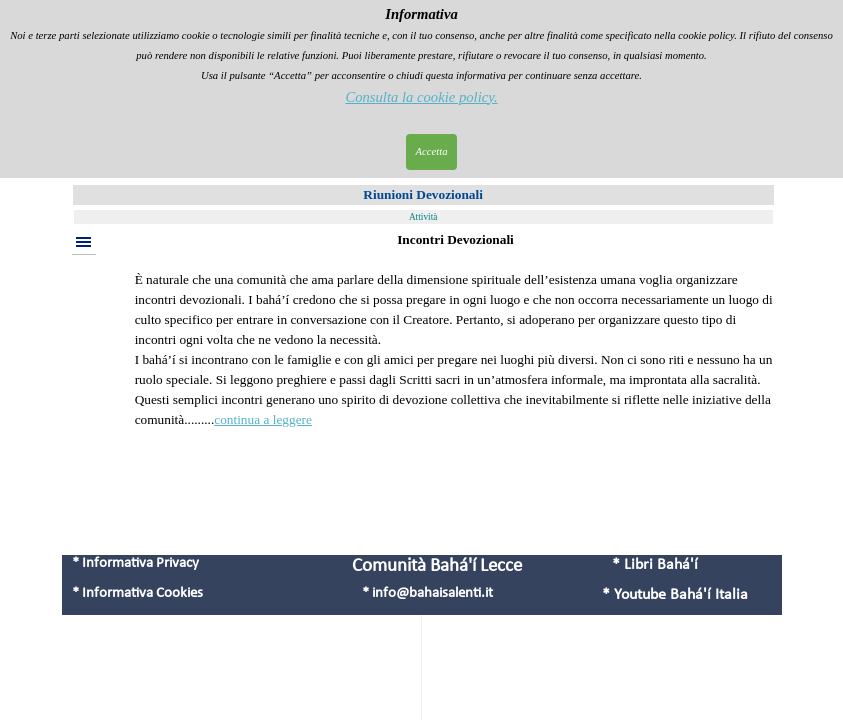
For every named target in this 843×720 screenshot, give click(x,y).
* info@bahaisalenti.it (427, 593)
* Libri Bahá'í (655, 565)
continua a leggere (263, 419)
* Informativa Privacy (135, 563)
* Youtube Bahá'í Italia (675, 595)
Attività (423, 217)
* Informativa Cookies (137, 593)
